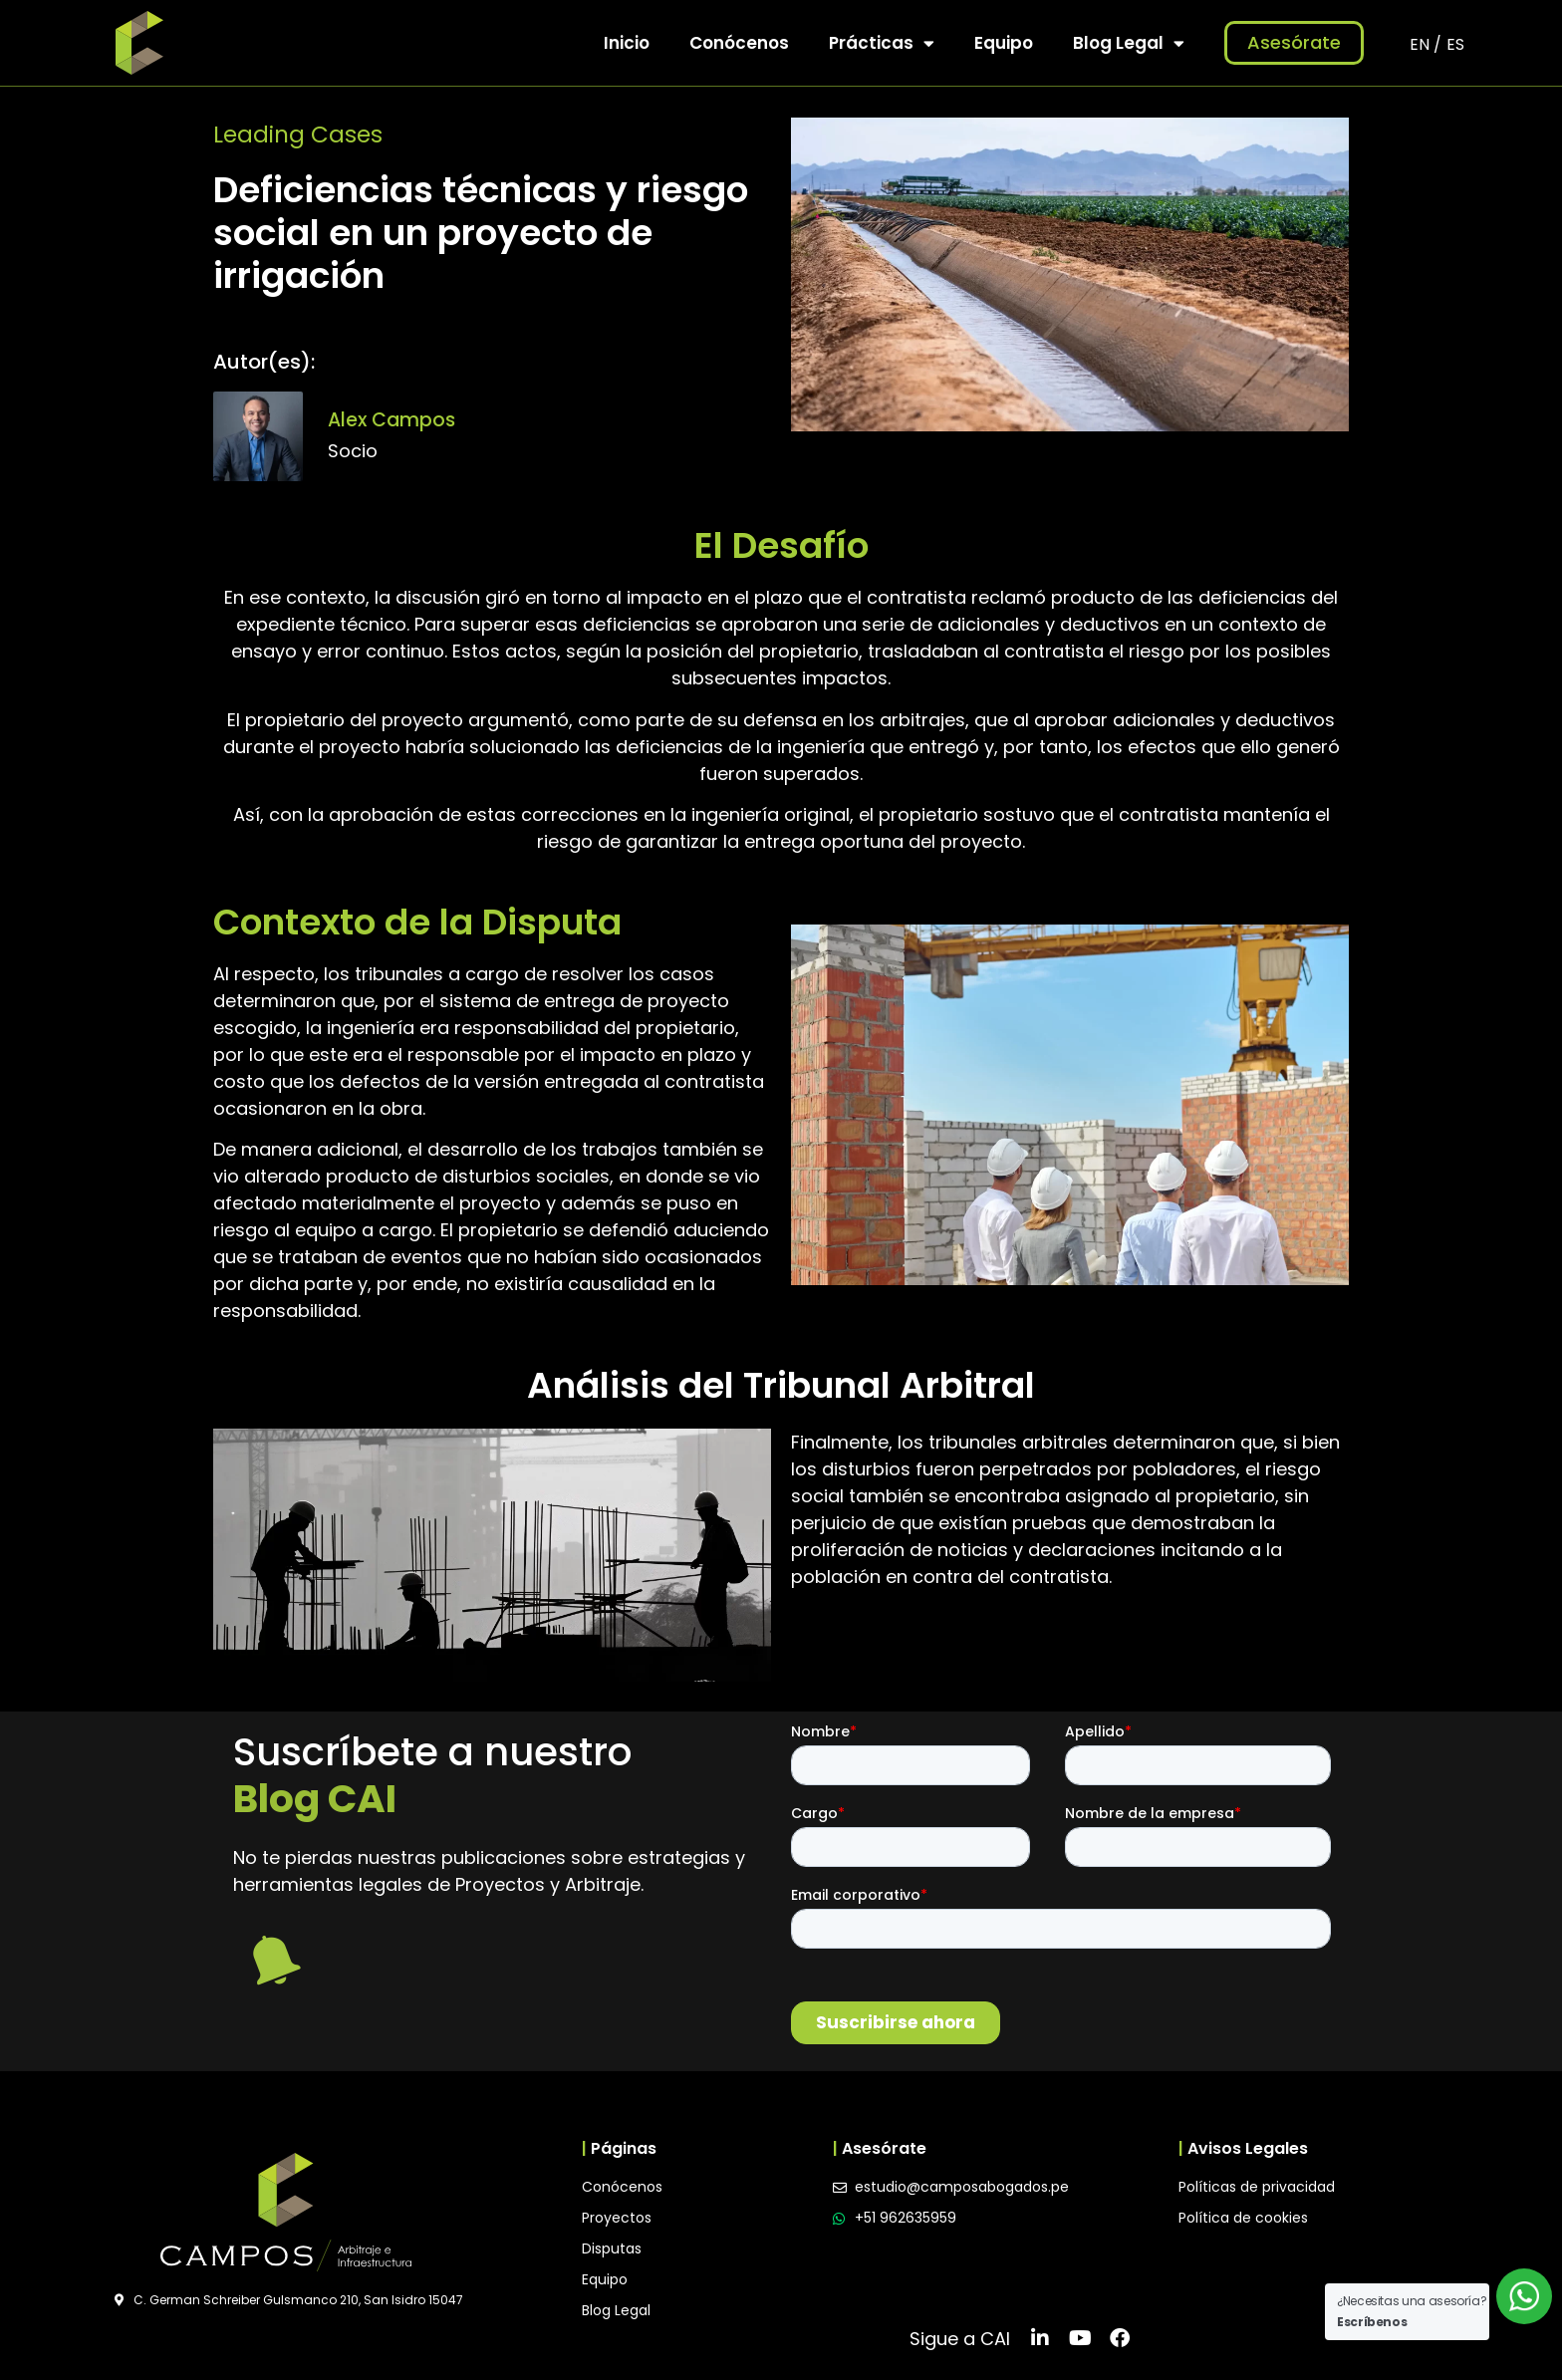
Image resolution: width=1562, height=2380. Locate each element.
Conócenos (739, 43)
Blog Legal (1128, 43)
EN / (1425, 44)
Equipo (1003, 43)
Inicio (627, 43)
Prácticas (881, 43)
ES (1455, 44)
